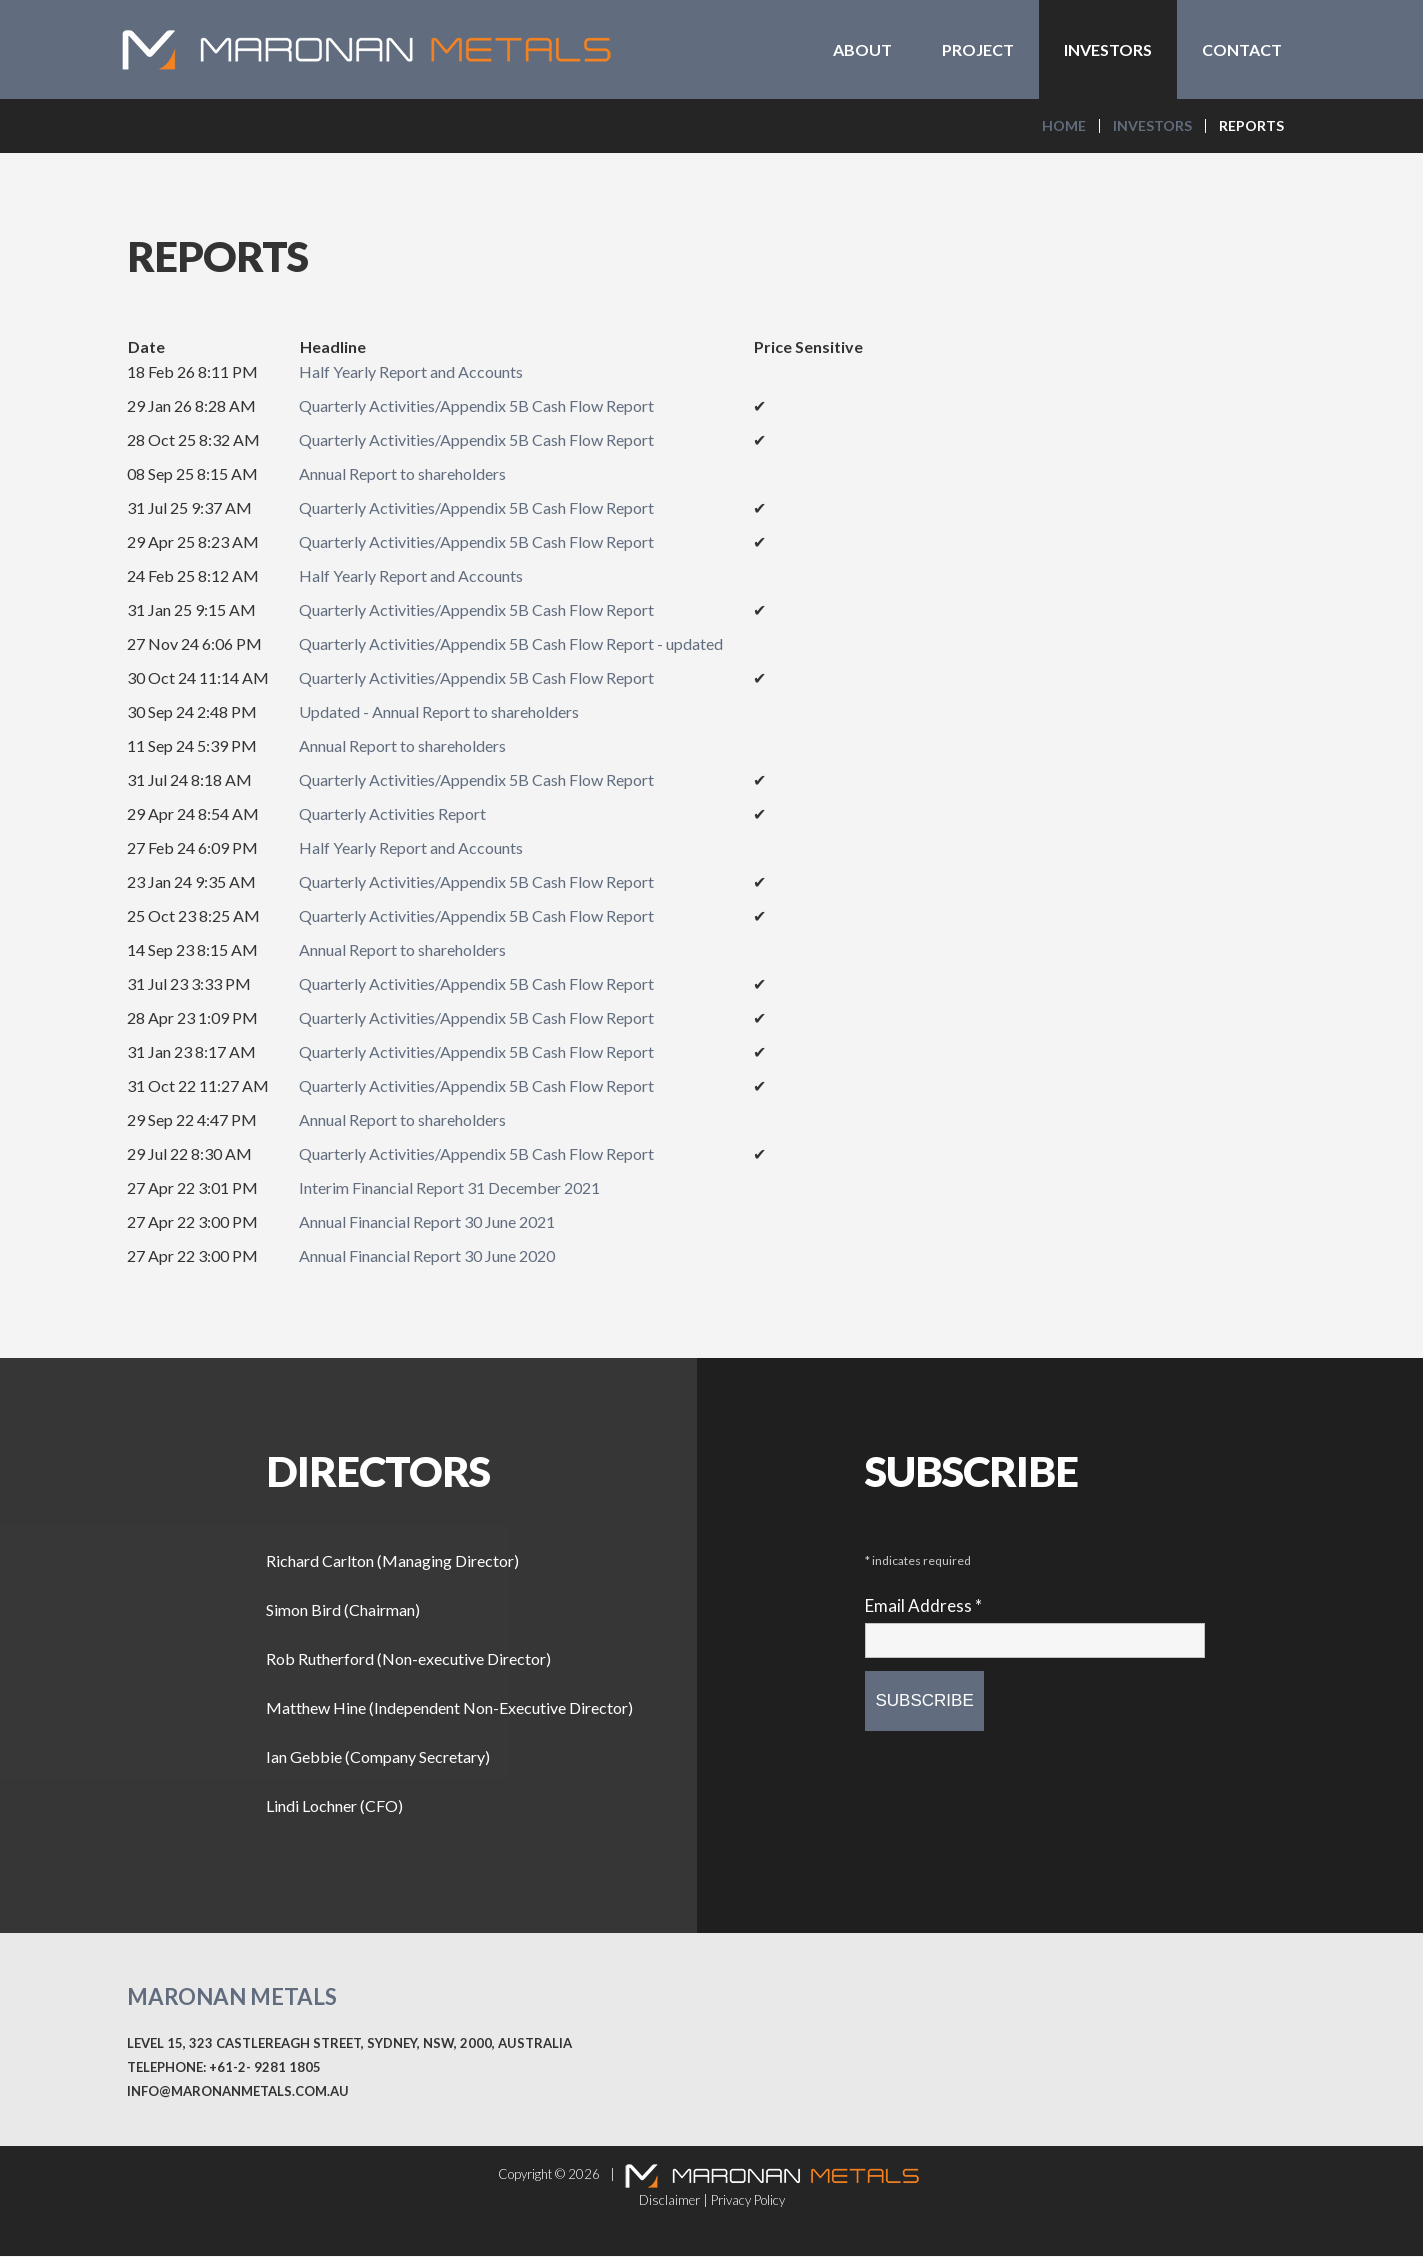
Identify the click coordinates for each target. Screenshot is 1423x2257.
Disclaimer (669, 2201)
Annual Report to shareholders (402, 474)
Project (978, 49)
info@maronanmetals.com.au (238, 2092)
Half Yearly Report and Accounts (411, 372)
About (862, 49)
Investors (1108, 49)
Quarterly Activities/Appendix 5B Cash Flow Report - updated (511, 644)
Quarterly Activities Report (392, 814)
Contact (1242, 49)
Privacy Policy (748, 2201)
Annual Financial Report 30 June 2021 (427, 1222)
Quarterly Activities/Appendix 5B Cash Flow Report (476, 406)
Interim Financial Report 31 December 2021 (449, 1188)
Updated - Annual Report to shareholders (439, 712)
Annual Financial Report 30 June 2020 (427, 1256)
